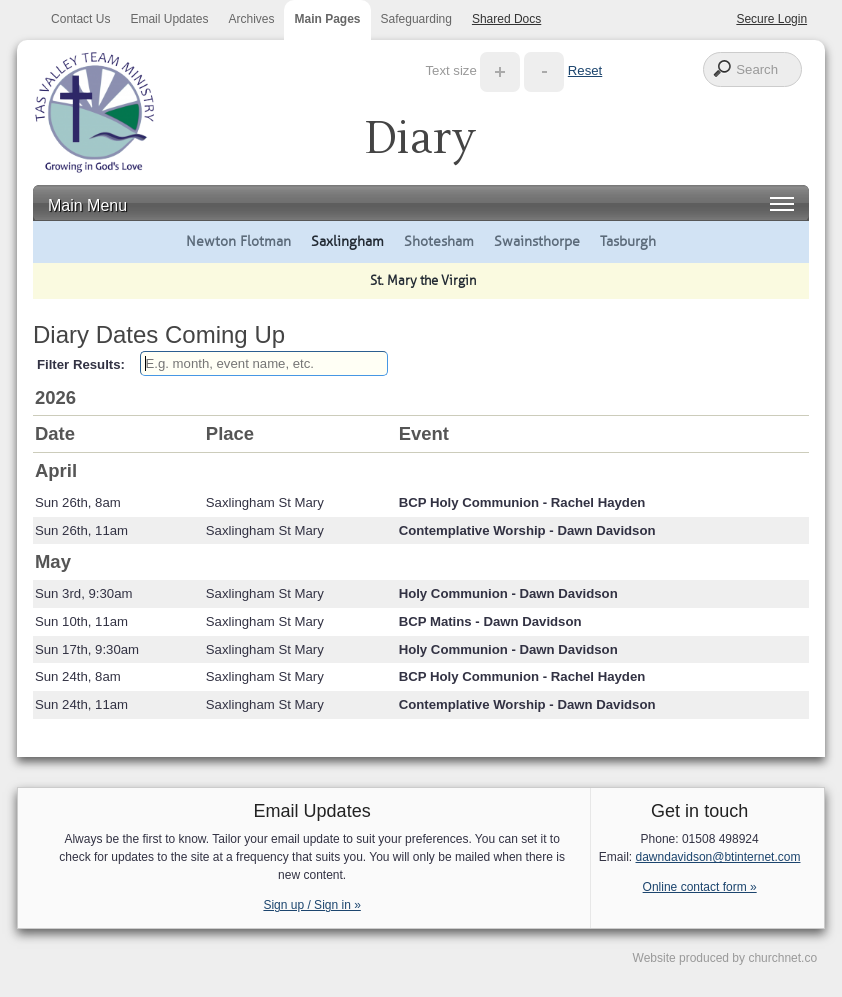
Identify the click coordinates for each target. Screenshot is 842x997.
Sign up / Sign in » (311, 905)
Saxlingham (347, 241)
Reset (585, 70)
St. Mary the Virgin (423, 280)
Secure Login (771, 19)
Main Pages (327, 19)
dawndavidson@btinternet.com (718, 857)
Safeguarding (416, 19)
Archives (251, 19)
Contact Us (80, 19)
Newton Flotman (238, 241)
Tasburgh (628, 241)
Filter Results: (81, 364)
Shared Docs (506, 19)
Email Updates (169, 19)
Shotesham (439, 241)
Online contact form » (700, 887)
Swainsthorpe (537, 241)
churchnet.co (782, 958)
